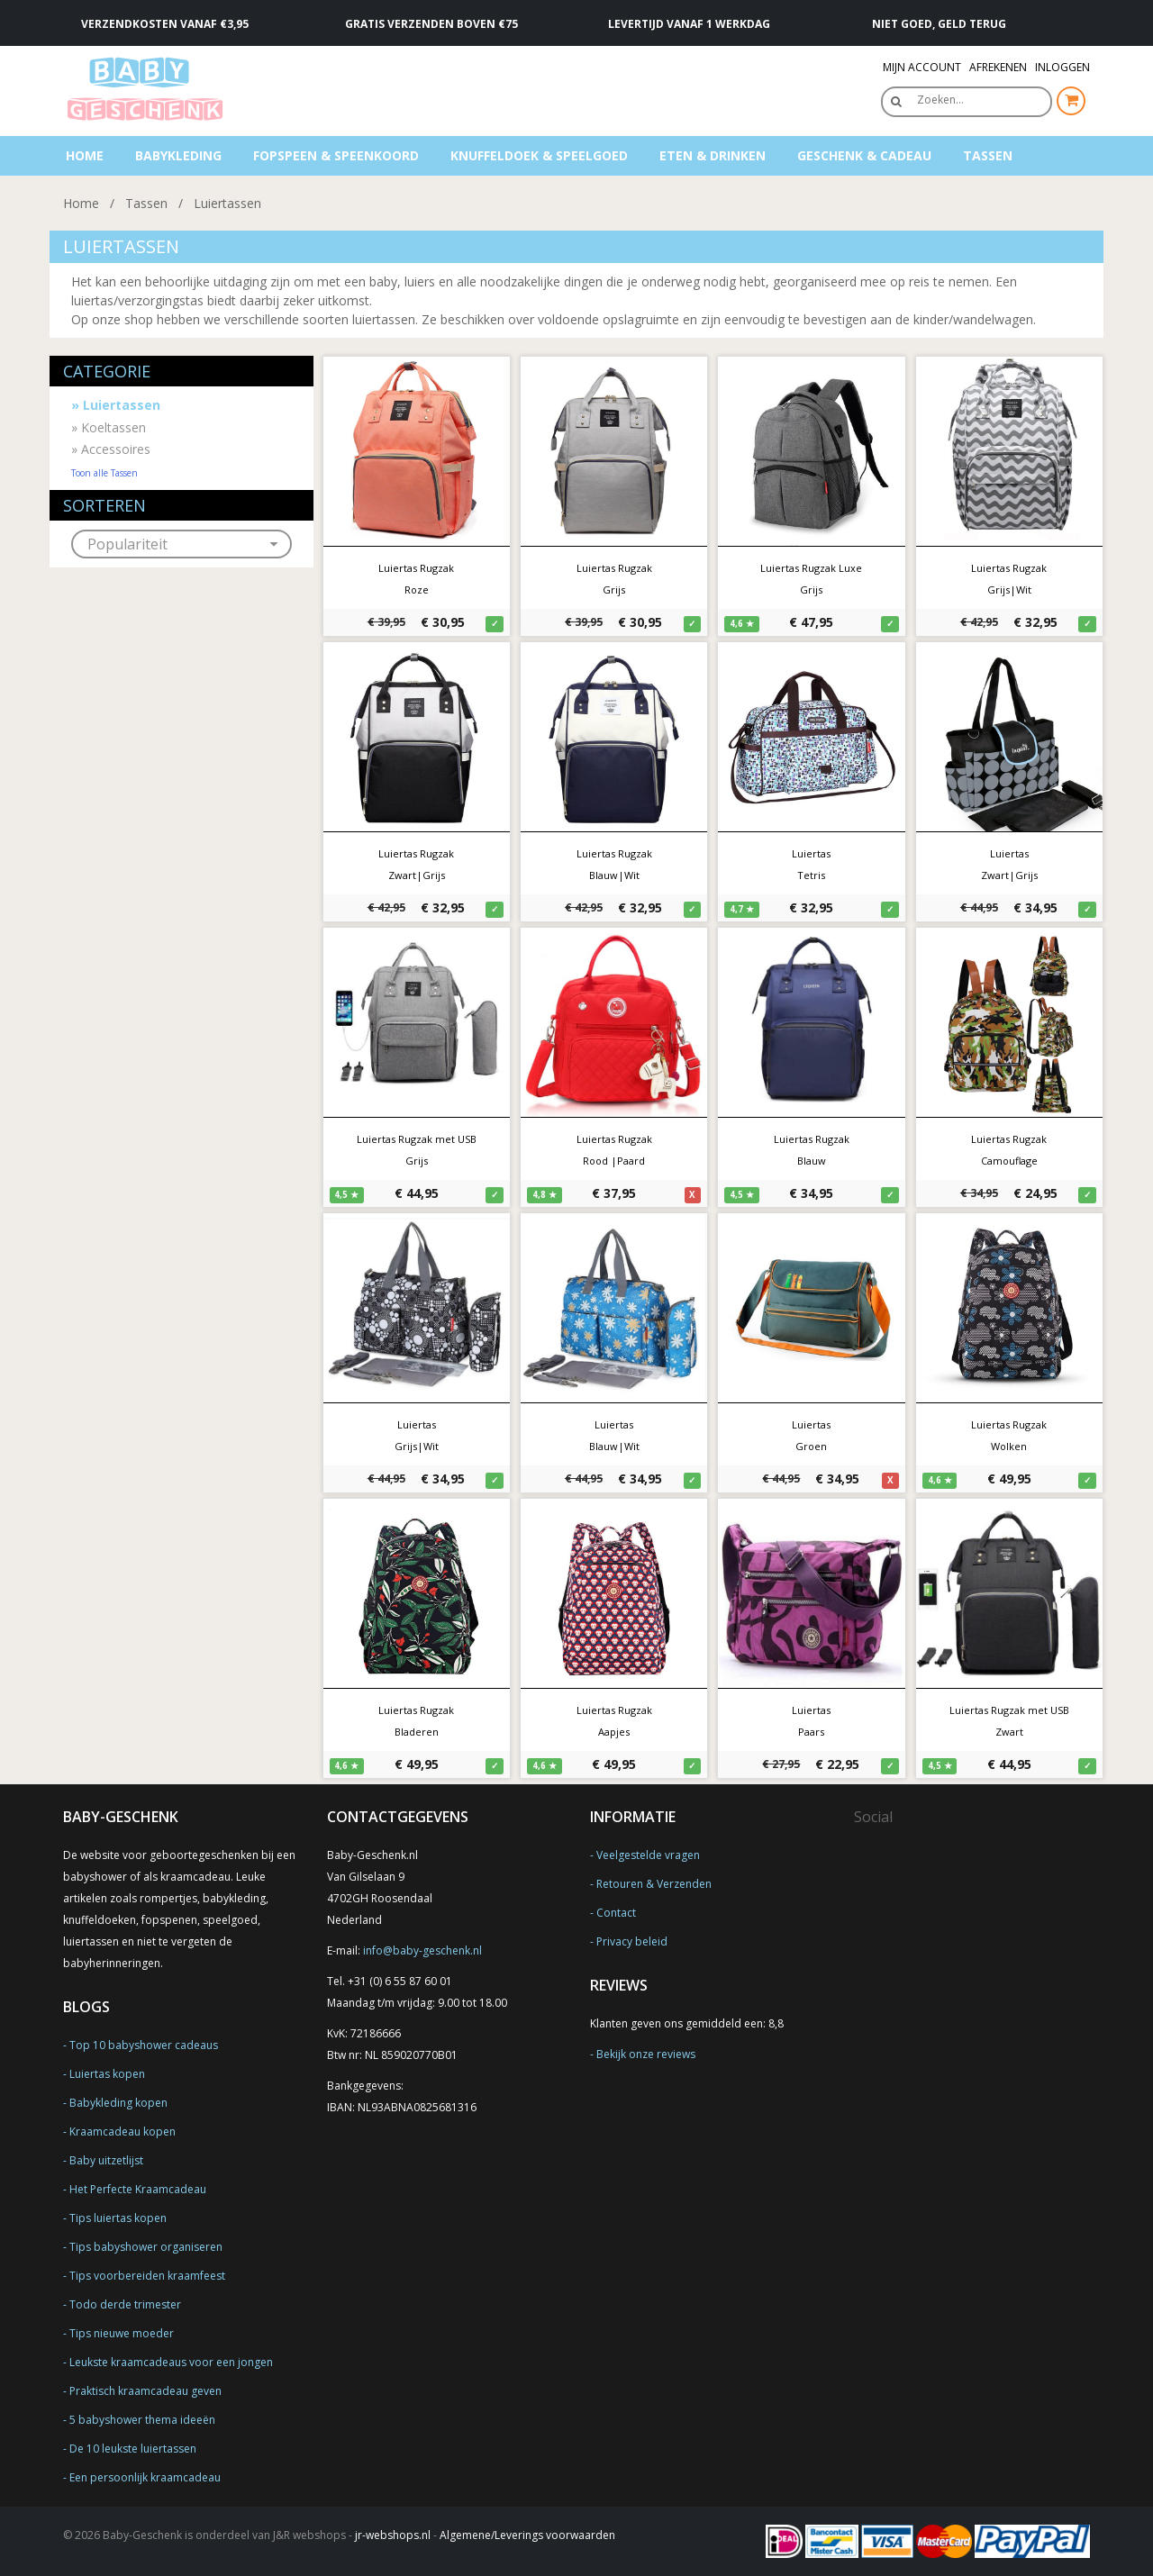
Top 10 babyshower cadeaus (143, 2045)
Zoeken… (940, 99)
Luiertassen (227, 203)
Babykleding (178, 155)
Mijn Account (922, 67)
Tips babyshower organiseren (145, 2246)
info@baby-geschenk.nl (422, 1950)
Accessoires (110, 449)
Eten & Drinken (712, 155)
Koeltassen (108, 427)
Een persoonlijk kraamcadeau (145, 2477)
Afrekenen (998, 67)
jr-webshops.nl (393, 2535)
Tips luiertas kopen (118, 2218)
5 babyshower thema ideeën (142, 2419)
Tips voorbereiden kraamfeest (147, 2275)
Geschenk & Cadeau (864, 155)
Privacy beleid (631, 1941)
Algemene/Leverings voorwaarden (527, 2535)
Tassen (987, 155)
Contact (616, 1912)
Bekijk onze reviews (645, 2054)
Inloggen (1062, 67)
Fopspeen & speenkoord (336, 155)
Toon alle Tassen (104, 473)
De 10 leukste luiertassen (132, 2448)
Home (85, 155)
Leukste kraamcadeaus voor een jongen (171, 2362)
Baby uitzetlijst (106, 2160)
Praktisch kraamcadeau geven (145, 2391)
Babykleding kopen (118, 2102)
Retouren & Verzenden (654, 1883)
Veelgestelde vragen (648, 1855)
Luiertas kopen (107, 2074)
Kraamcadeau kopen (122, 2131)
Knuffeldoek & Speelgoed (539, 155)
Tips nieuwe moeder (121, 2333)
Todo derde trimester (125, 2304)
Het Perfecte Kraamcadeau (137, 2189)
